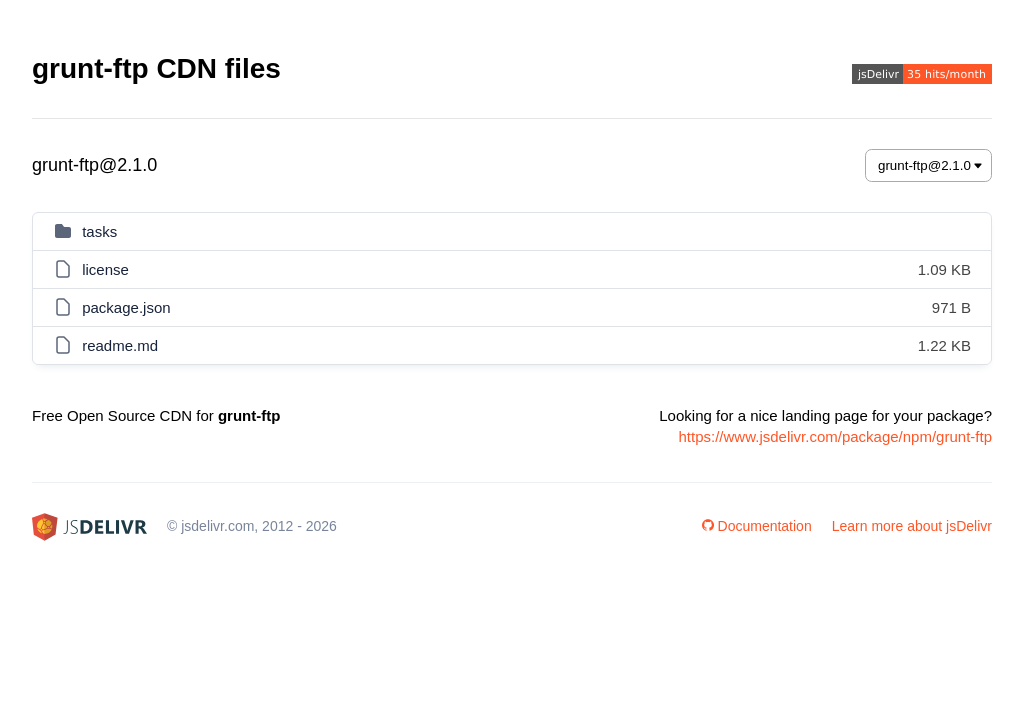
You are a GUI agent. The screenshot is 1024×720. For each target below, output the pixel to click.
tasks (99, 231)
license (105, 269)
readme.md (120, 345)
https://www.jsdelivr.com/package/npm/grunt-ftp (835, 436)
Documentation (757, 526)
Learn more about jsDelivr (912, 526)
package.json (126, 307)
